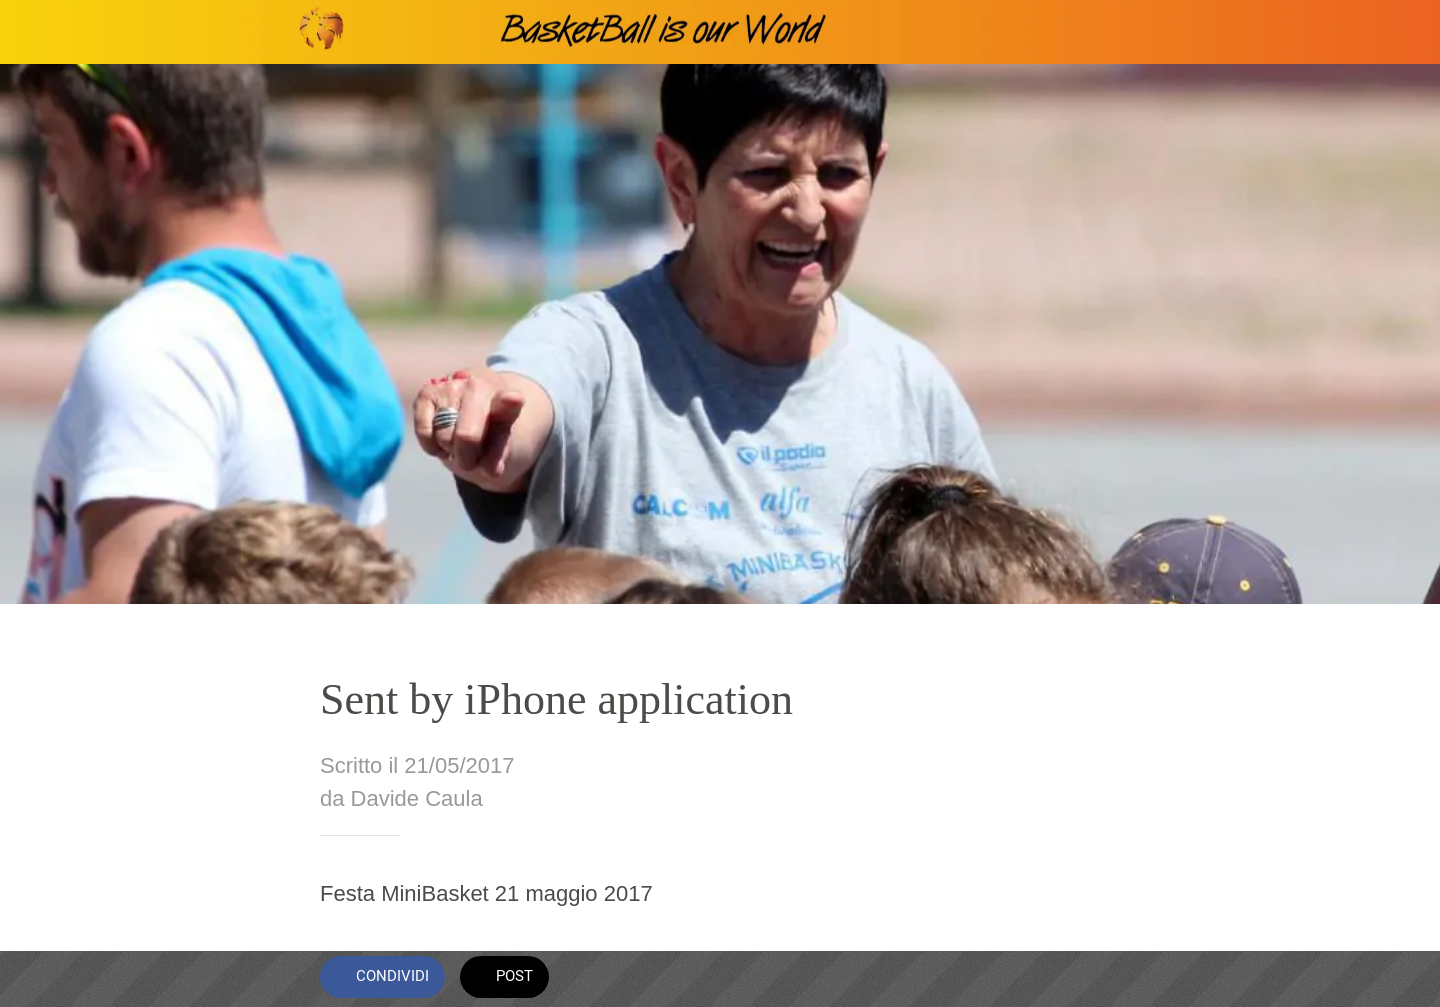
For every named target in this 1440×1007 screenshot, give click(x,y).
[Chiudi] (40, 32)
